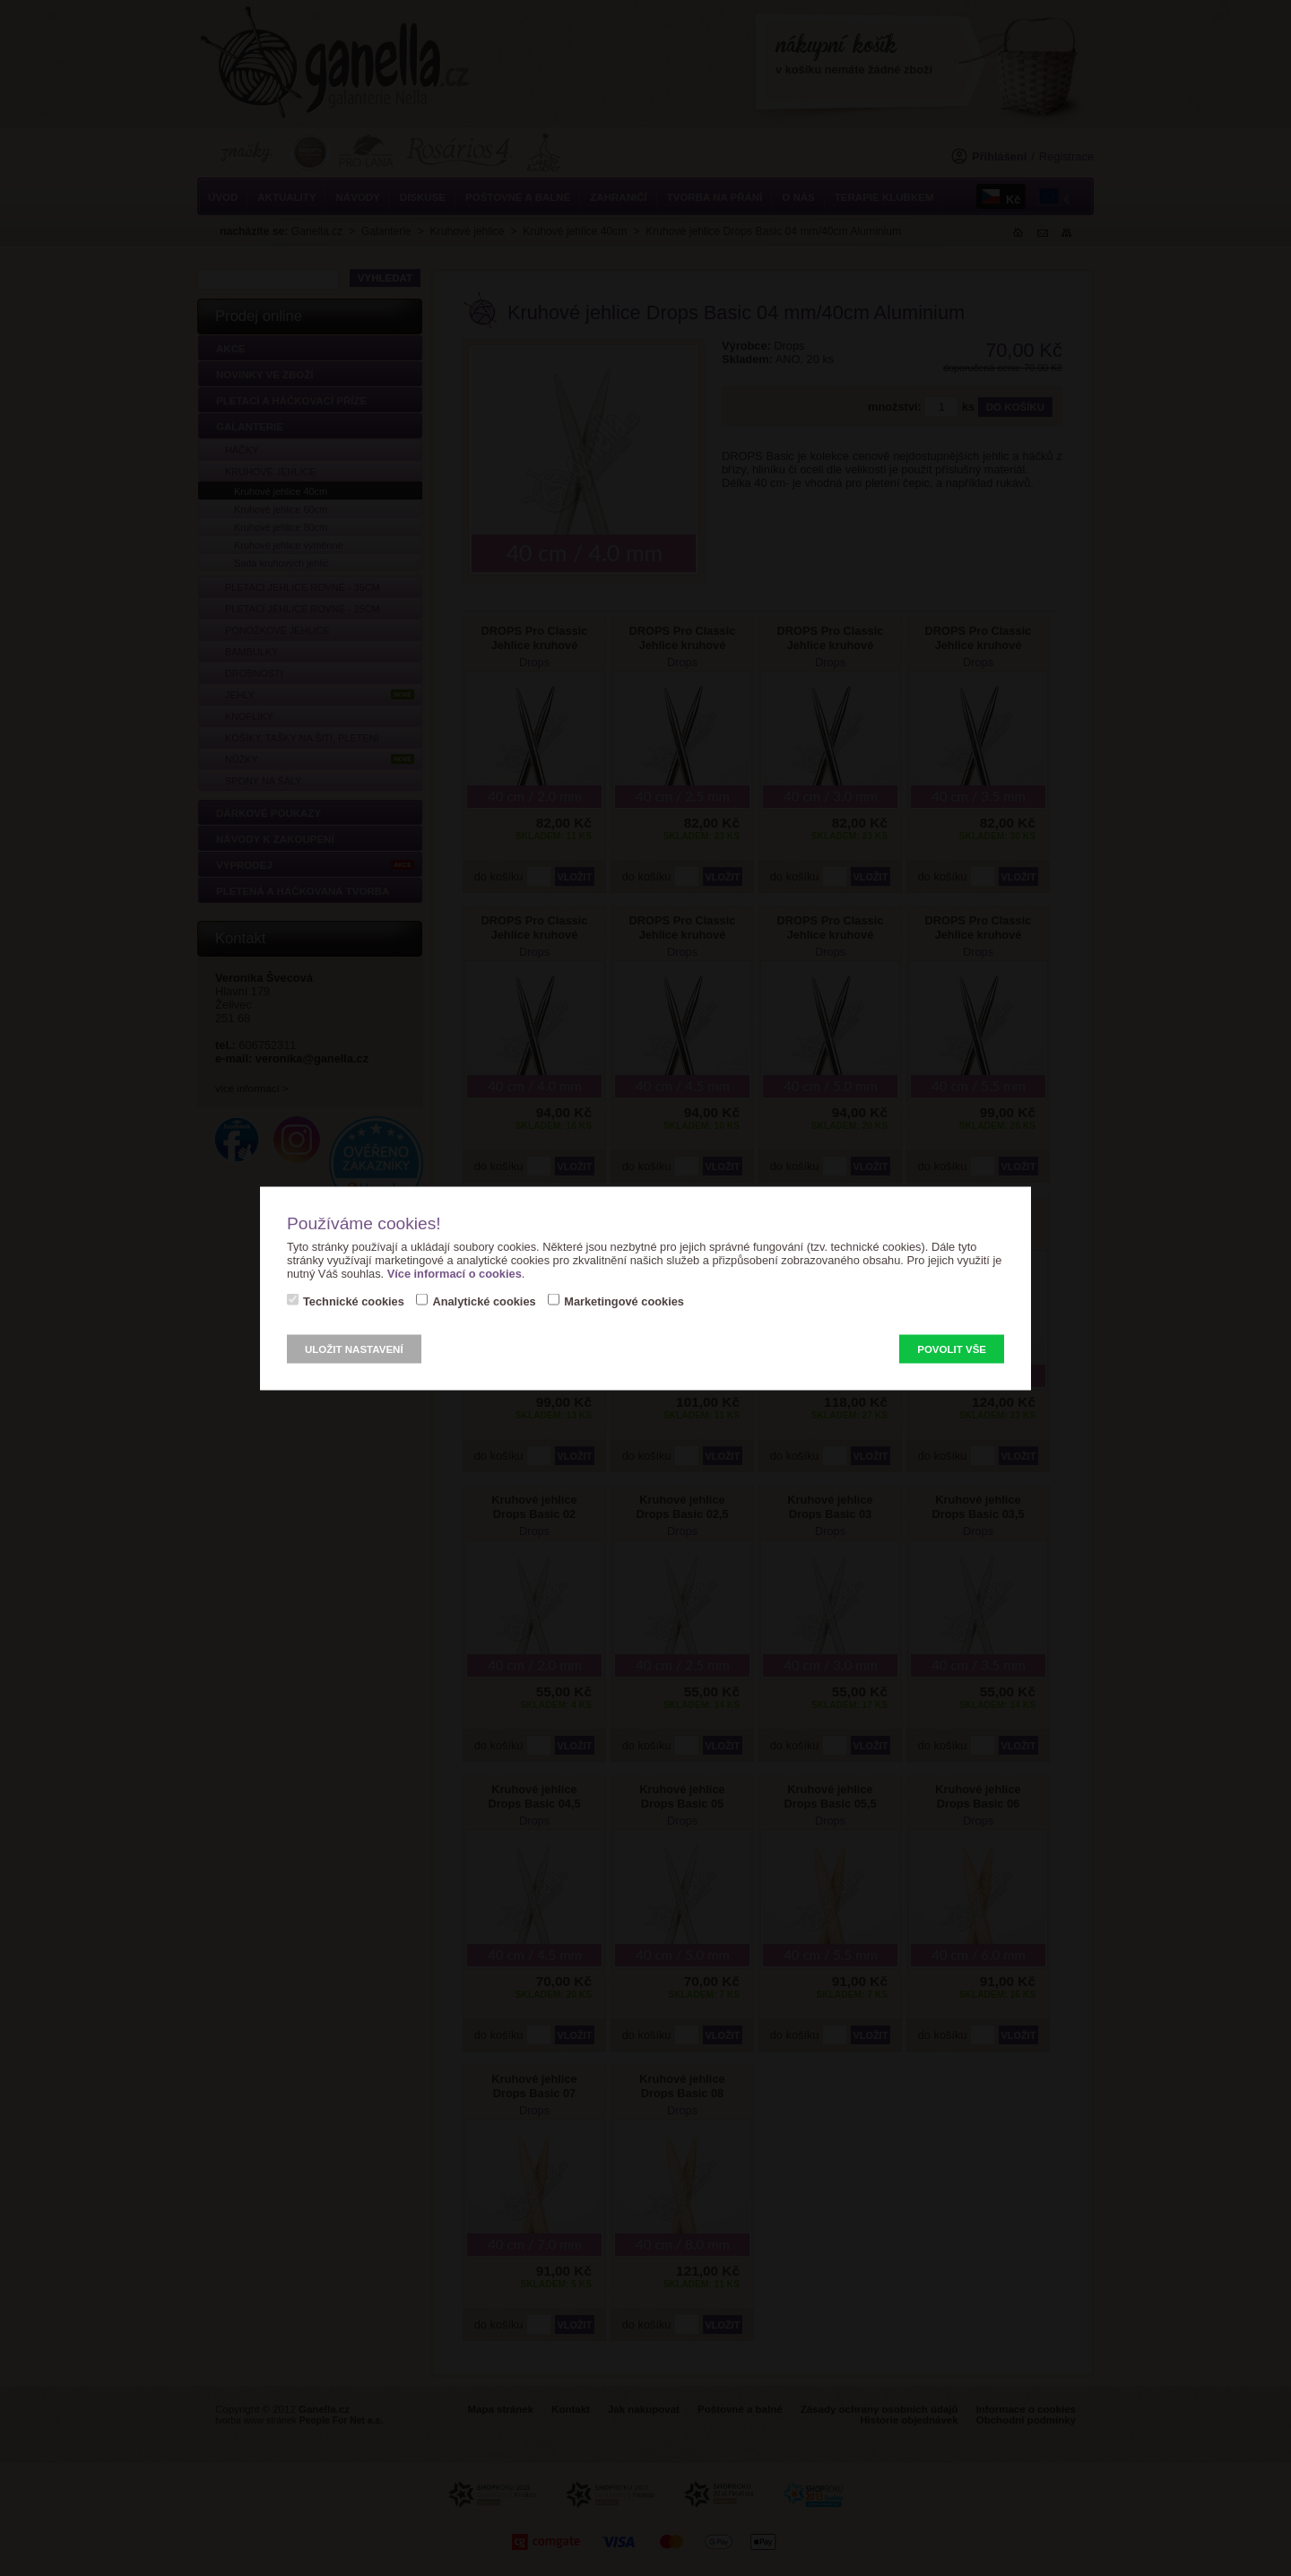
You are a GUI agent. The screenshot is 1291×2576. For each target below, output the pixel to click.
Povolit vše (951, 1348)
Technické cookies (353, 1300)
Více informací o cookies (454, 1272)
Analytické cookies (483, 1300)
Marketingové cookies (624, 1300)
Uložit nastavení (354, 1348)
